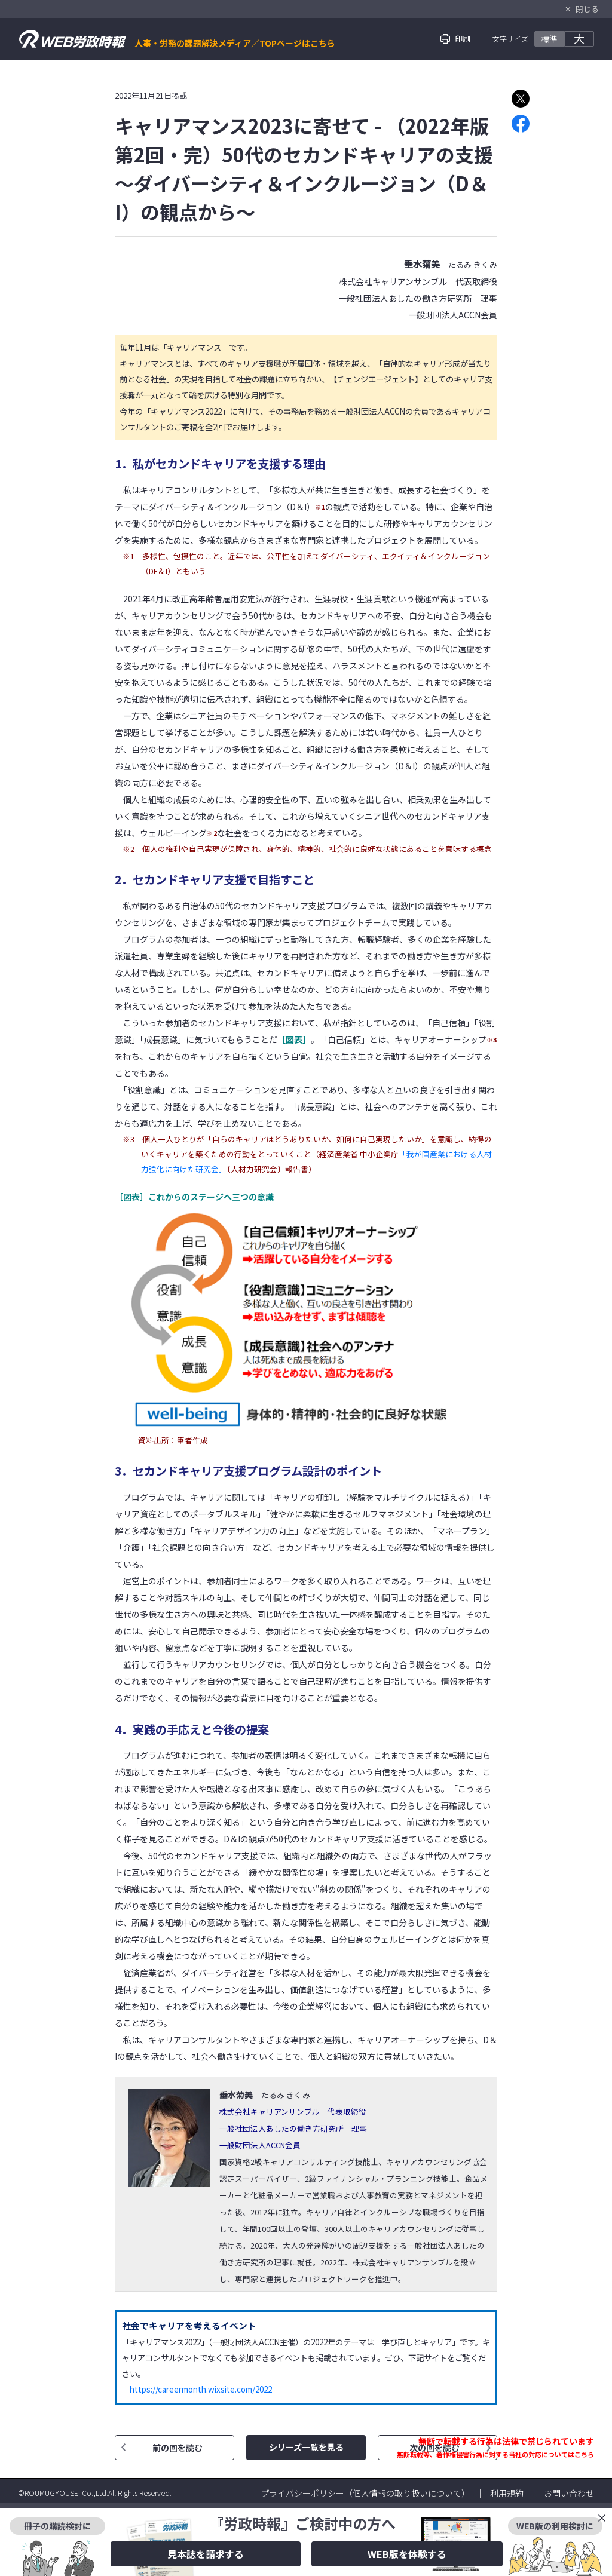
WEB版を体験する (407, 2554)
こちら (584, 2454)
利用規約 (507, 2493)
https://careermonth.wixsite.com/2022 (201, 2389)
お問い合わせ (569, 2493)
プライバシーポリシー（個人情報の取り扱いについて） (365, 2493)
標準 (549, 39)
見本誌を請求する (205, 2554)
